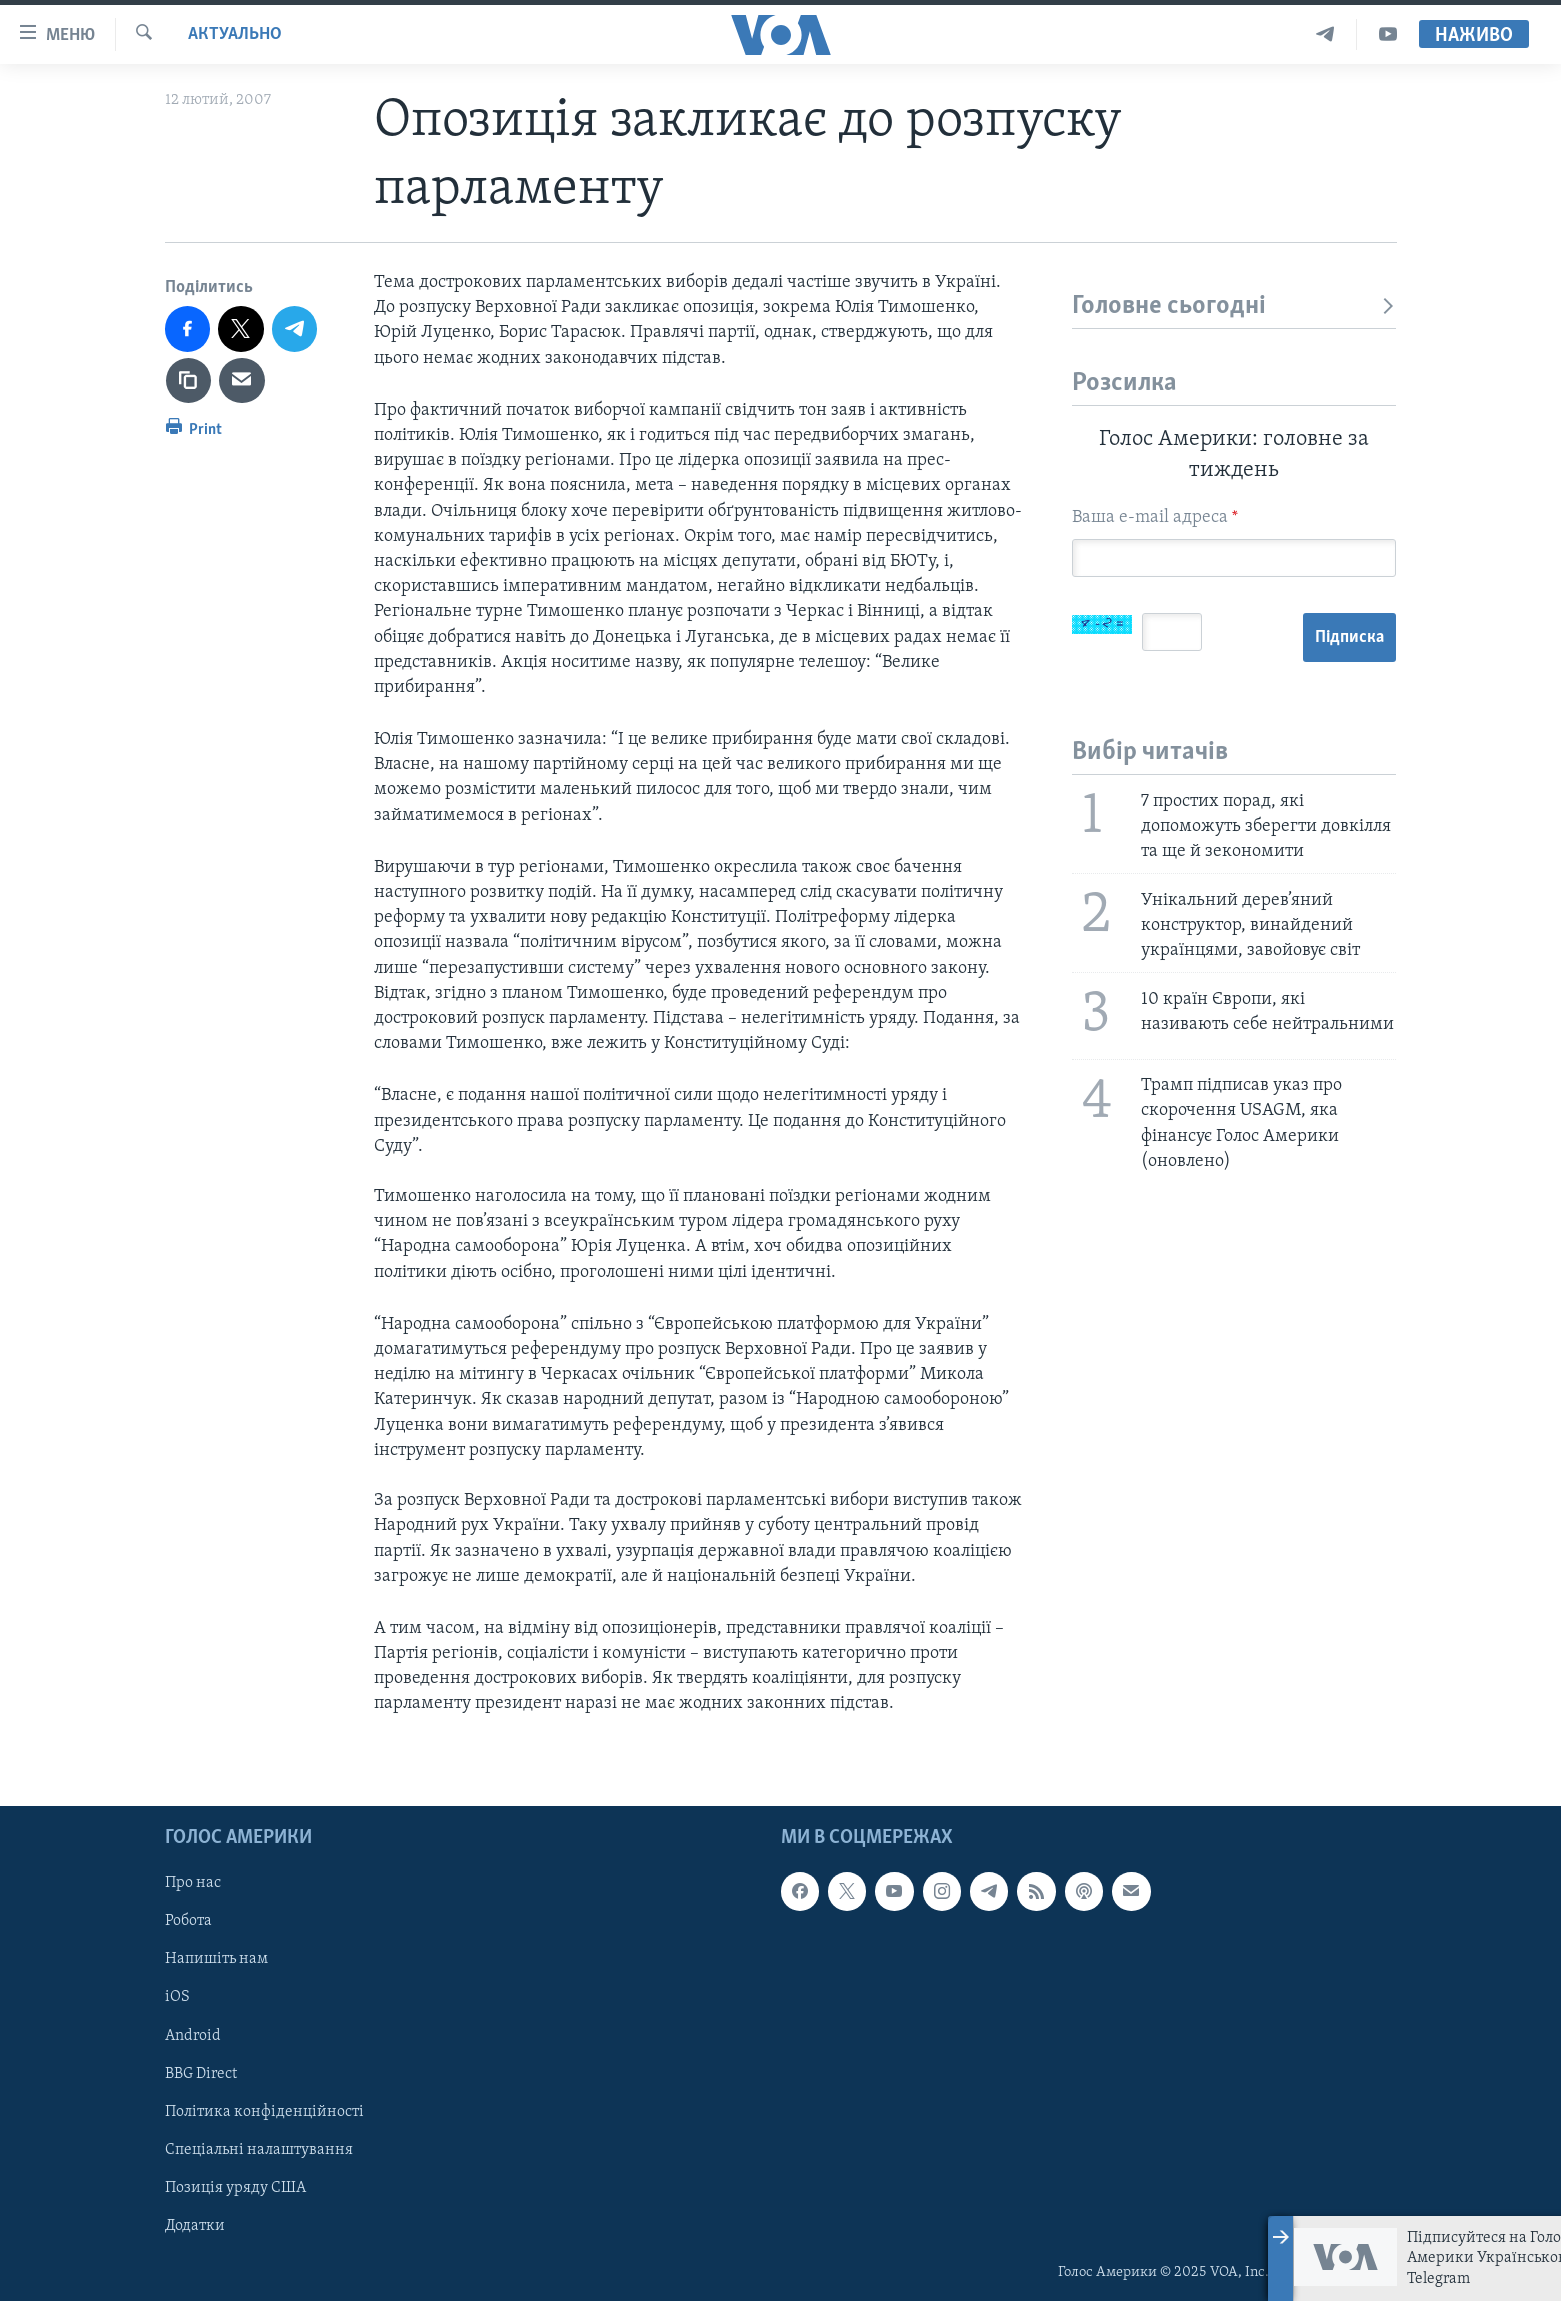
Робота (188, 1921)
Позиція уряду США (235, 2187)
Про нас (193, 1883)
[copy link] (189, 381)
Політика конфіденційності (264, 2111)
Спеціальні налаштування (259, 2149)
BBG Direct (201, 2073)
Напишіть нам (216, 1959)
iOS (177, 1997)
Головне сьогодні (1234, 306)
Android (193, 2035)
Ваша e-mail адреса (1155, 517)
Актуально (235, 34)
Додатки (195, 2225)
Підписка (1349, 637)
